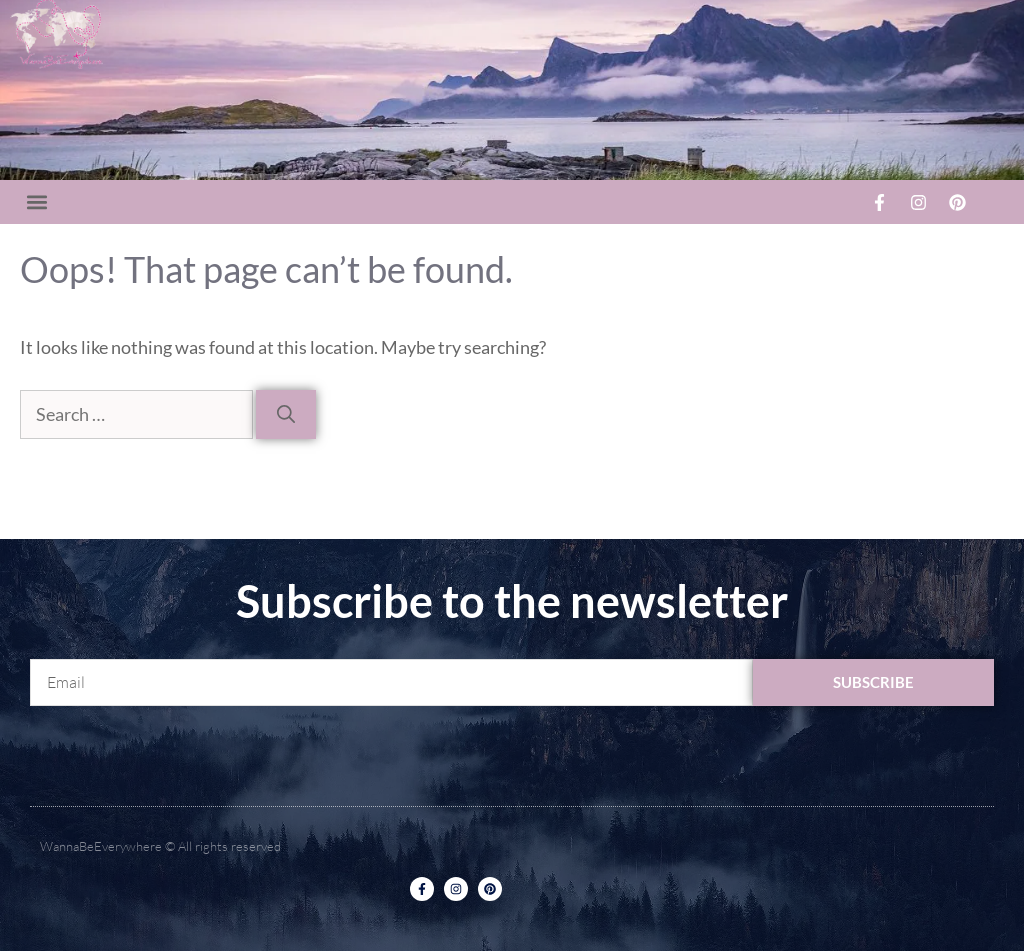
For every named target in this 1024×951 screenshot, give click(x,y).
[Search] (286, 414)
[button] (36, 202)
